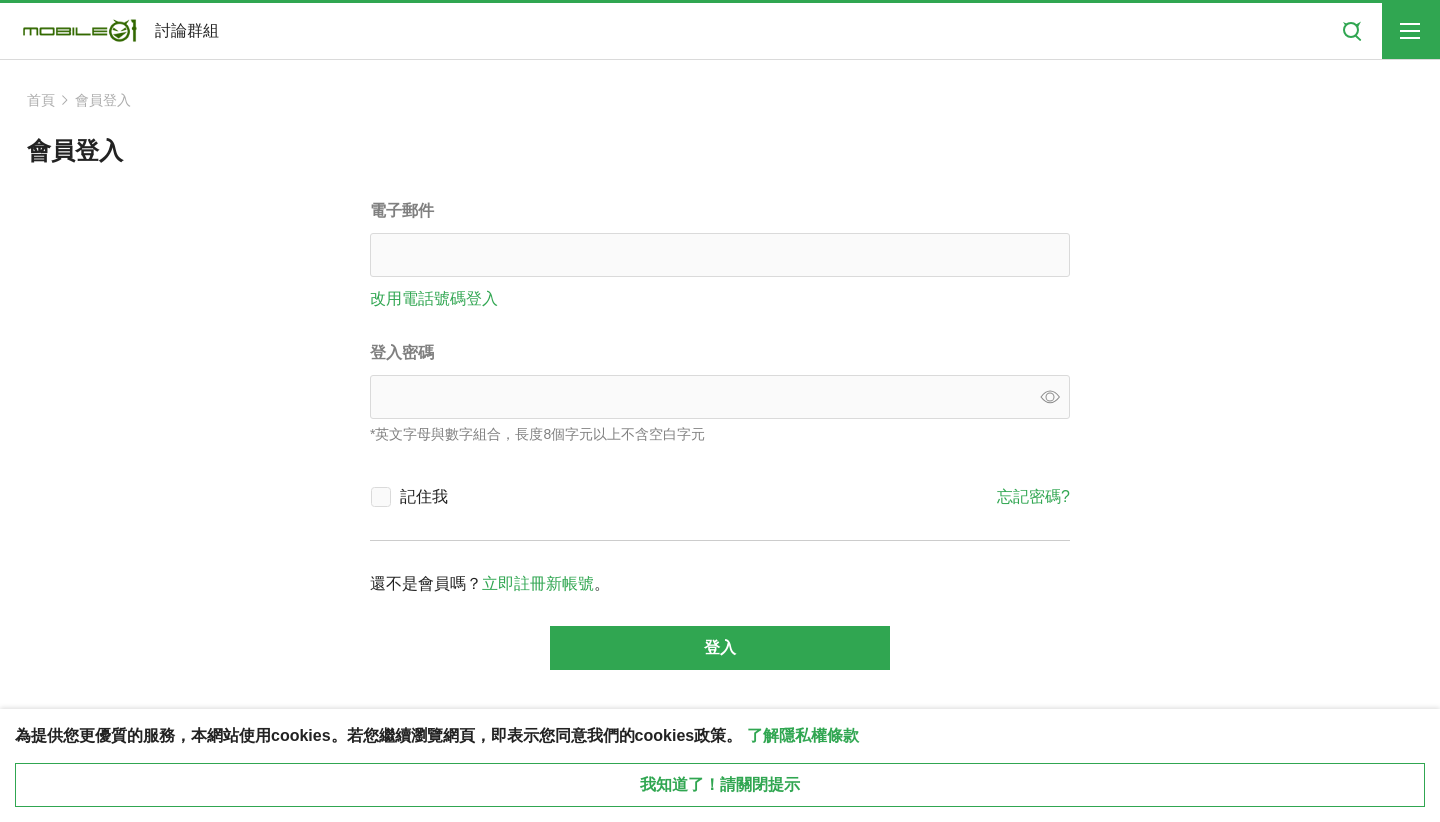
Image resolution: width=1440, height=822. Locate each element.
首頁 (41, 100)
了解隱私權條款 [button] (803, 735)
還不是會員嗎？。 (490, 583)
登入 (720, 647)
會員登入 (103, 100)
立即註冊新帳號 (538, 583)
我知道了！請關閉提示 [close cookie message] (720, 784)
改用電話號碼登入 (434, 298)
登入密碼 (402, 352)
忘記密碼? (1033, 496)
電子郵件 (402, 210)
